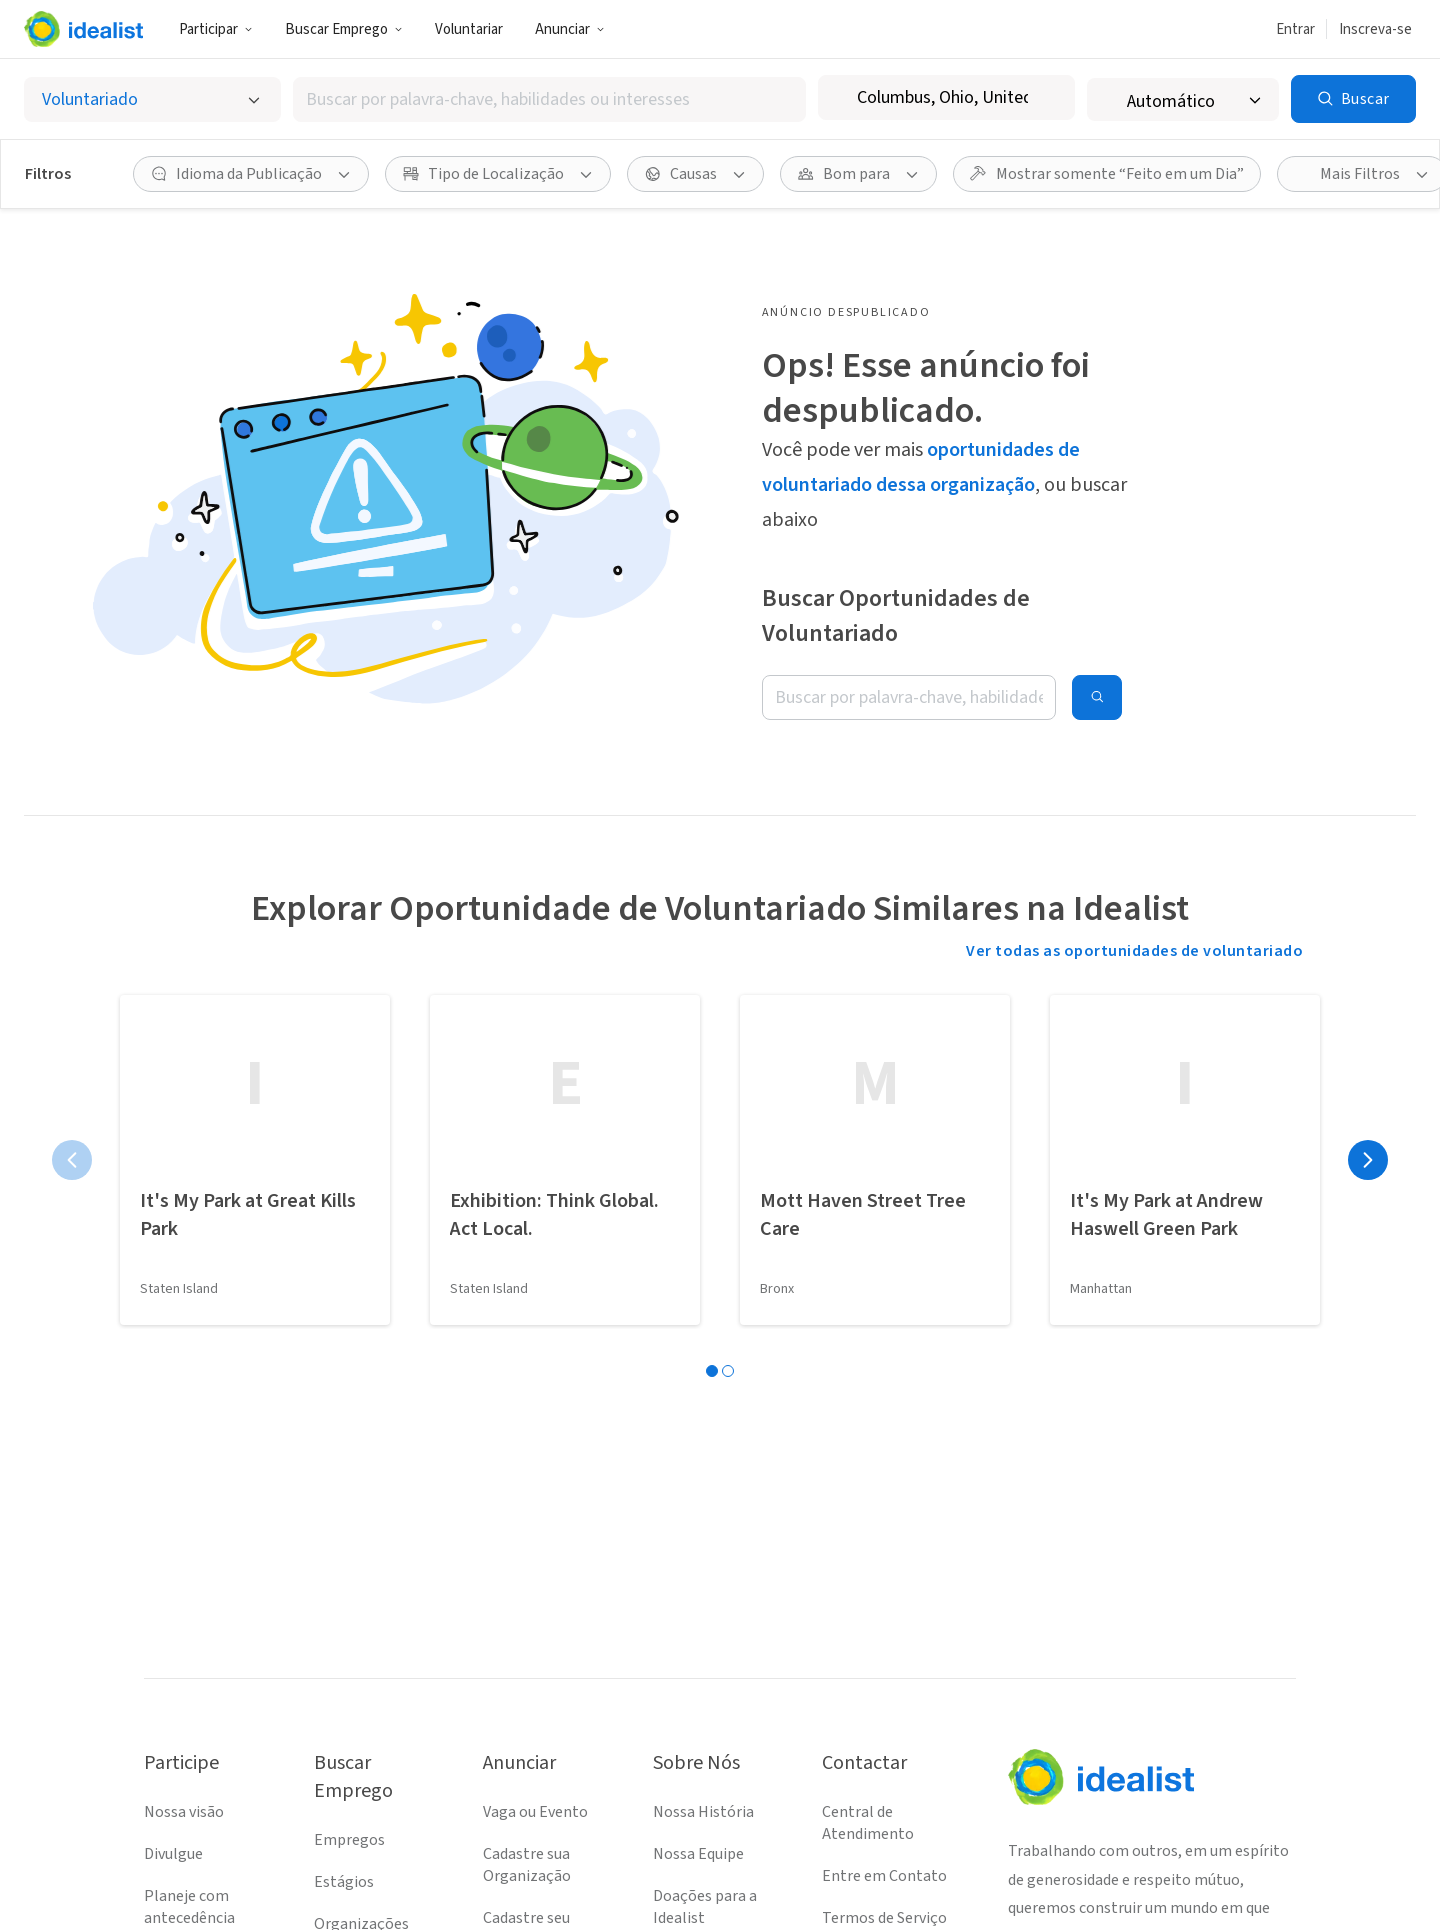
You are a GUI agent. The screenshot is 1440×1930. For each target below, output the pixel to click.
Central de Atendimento (868, 1823)
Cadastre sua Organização (527, 1865)
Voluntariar (469, 29)
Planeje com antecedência (189, 1907)
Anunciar (570, 29)
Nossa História (703, 1812)
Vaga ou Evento (535, 1812)
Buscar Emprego (344, 29)
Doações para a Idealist (705, 1907)
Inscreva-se (1375, 29)
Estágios (344, 1882)
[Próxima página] (1368, 1160)
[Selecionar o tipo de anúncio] (152, 99)
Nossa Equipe (698, 1854)
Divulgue (173, 1854)
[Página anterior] (72, 1160)
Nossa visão (184, 1812)
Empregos (349, 1840)
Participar (216, 29)
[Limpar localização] (1047, 98)
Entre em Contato (884, 1876)
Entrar (1295, 29)
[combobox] (549, 99)
